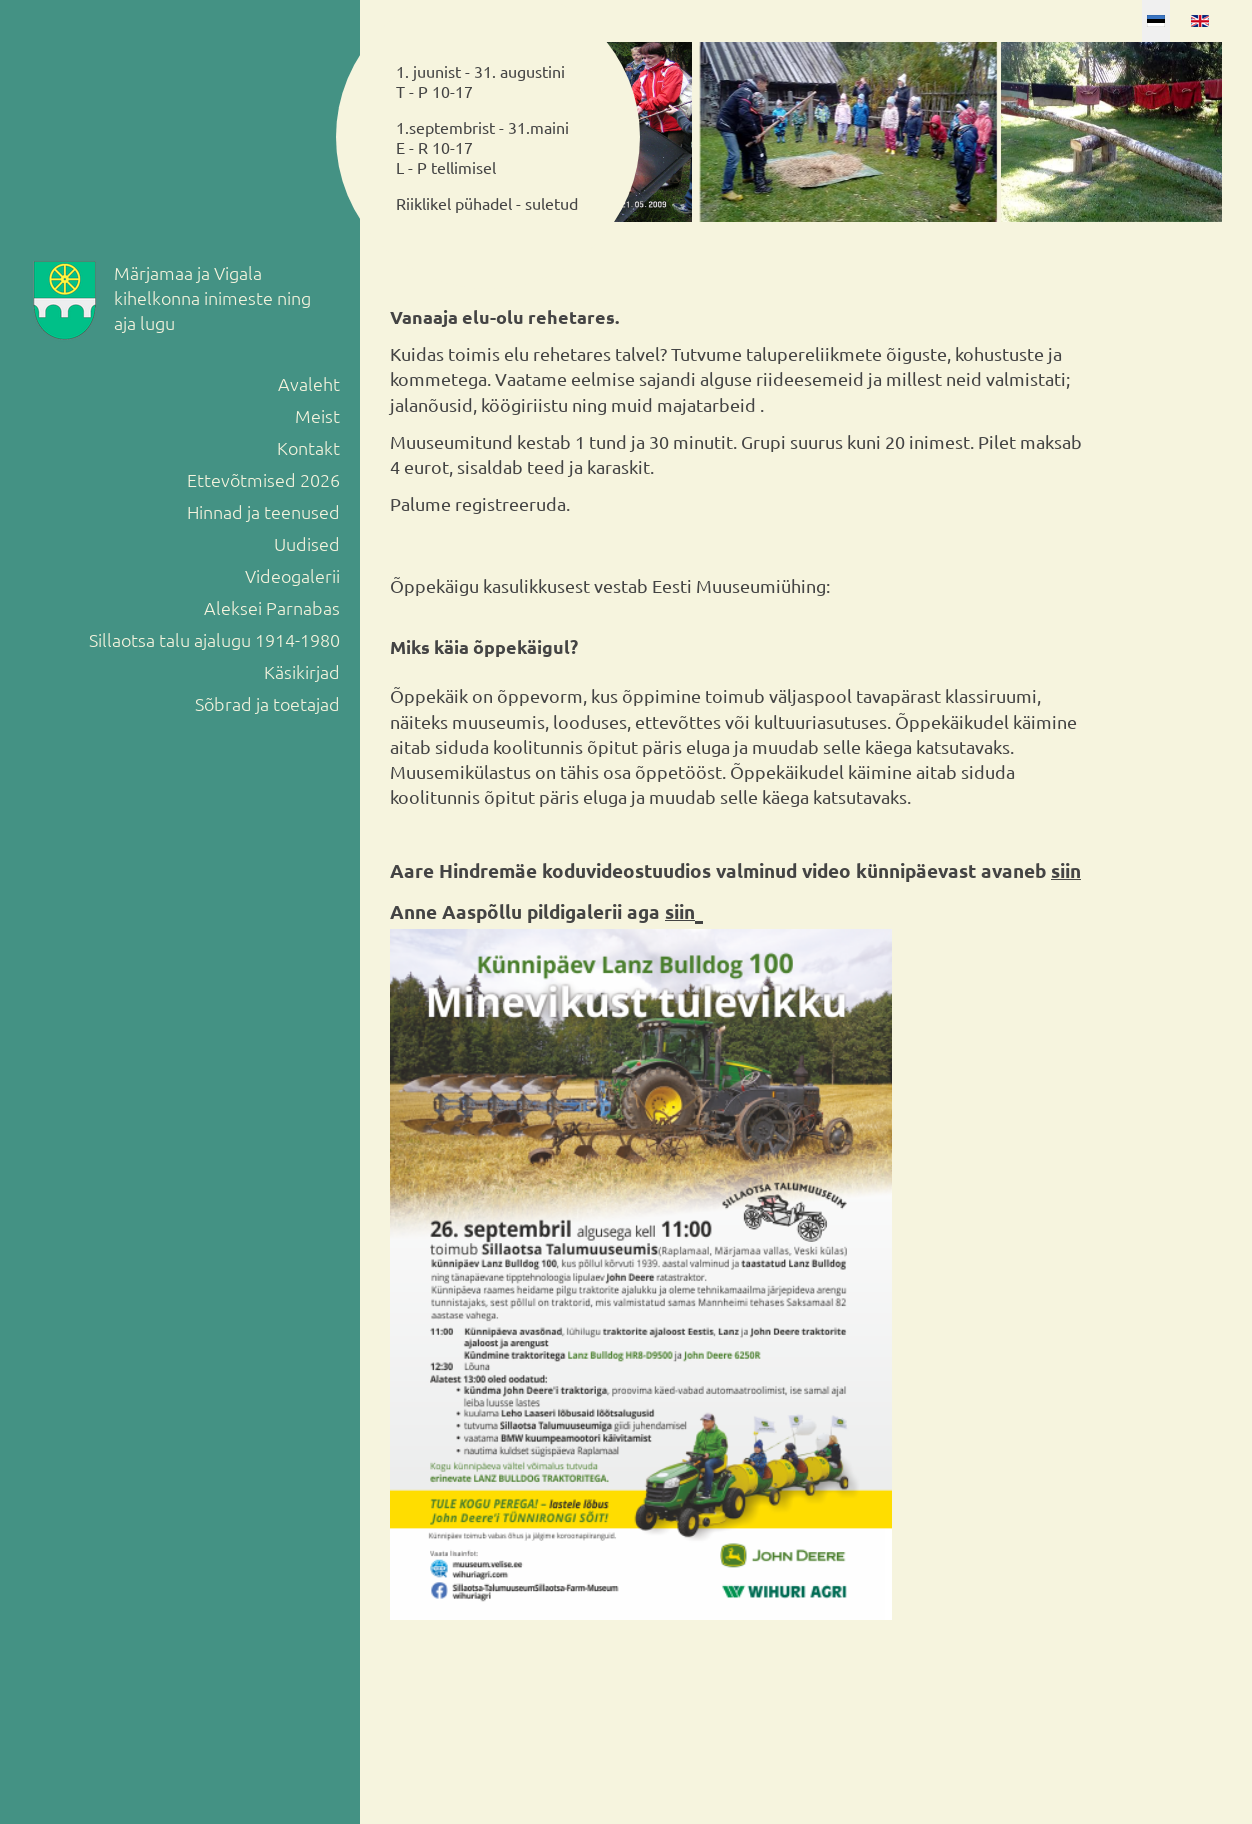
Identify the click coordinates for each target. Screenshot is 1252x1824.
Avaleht (309, 383)
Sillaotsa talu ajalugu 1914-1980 (214, 639)
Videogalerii (292, 575)
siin (1066, 870)
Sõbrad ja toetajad (267, 703)
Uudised (307, 543)
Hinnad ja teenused (263, 511)
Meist (317, 415)
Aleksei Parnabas (272, 607)
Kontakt (308, 447)
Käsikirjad (302, 671)
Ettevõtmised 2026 (263, 479)
